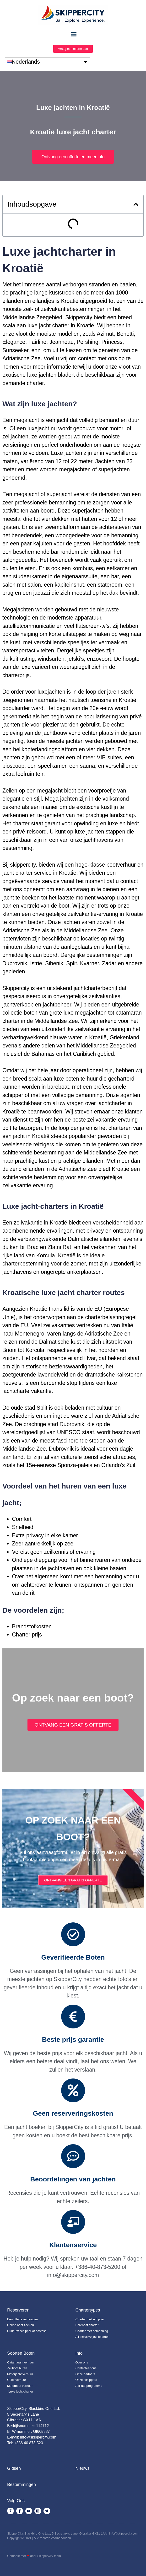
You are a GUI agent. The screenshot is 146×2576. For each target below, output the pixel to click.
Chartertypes (88, 2310)
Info (79, 2353)
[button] (136, 204)
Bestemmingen (21, 2484)
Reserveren (18, 2310)
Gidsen (14, 2468)
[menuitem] (47, 61)
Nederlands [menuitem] (26, 62)
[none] (47, 61)
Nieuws (83, 2468)
